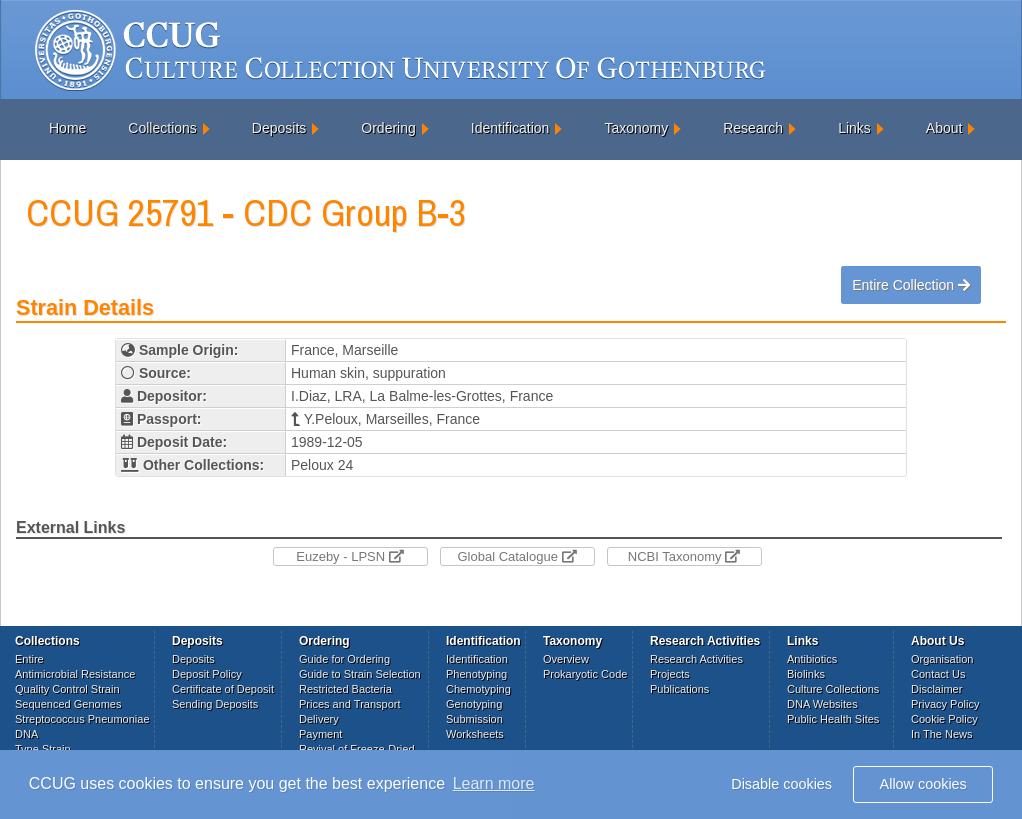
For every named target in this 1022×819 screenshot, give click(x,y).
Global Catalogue (516, 556)
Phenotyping (476, 674)
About (944, 128)
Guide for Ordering (344, 659)
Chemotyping (478, 689)
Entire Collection (911, 285)
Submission (474, 719)
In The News (942, 734)
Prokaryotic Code (585, 674)
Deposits (279, 128)
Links (854, 128)
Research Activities (696, 659)
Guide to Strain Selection (360, 674)
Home (67, 128)
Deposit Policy (207, 674)
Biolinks (806, 674)
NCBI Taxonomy (684, 556)
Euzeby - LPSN (350, 556)
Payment (320, 734)
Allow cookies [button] (923, 784)
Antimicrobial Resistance (75, 674)
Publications (679, 689)
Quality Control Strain (67, 689)
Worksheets (475, 734)
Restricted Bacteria (345, 689)
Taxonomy (636, 128)
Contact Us (938, 674)
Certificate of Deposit (223, 689)
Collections (162, 128)
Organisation (942, 659)
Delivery (319, 719)
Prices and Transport (350, 704)
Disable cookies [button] (781, 784)
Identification (510, 128)
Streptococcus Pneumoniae (82, 719)
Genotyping (474, 704)
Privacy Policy (945, 704)
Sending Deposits (215, 704)
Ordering (388, 128)
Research (753, 128)
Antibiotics (812, 659)
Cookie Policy (944, 719)
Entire (29, 659)
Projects (670, 674)
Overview (566, 659)
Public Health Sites (833, 719)
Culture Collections (833, 689)
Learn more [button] (494, 783)
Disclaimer (936, 689)
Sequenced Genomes (68, 704)
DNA (26, 734)
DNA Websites (822, 704)
